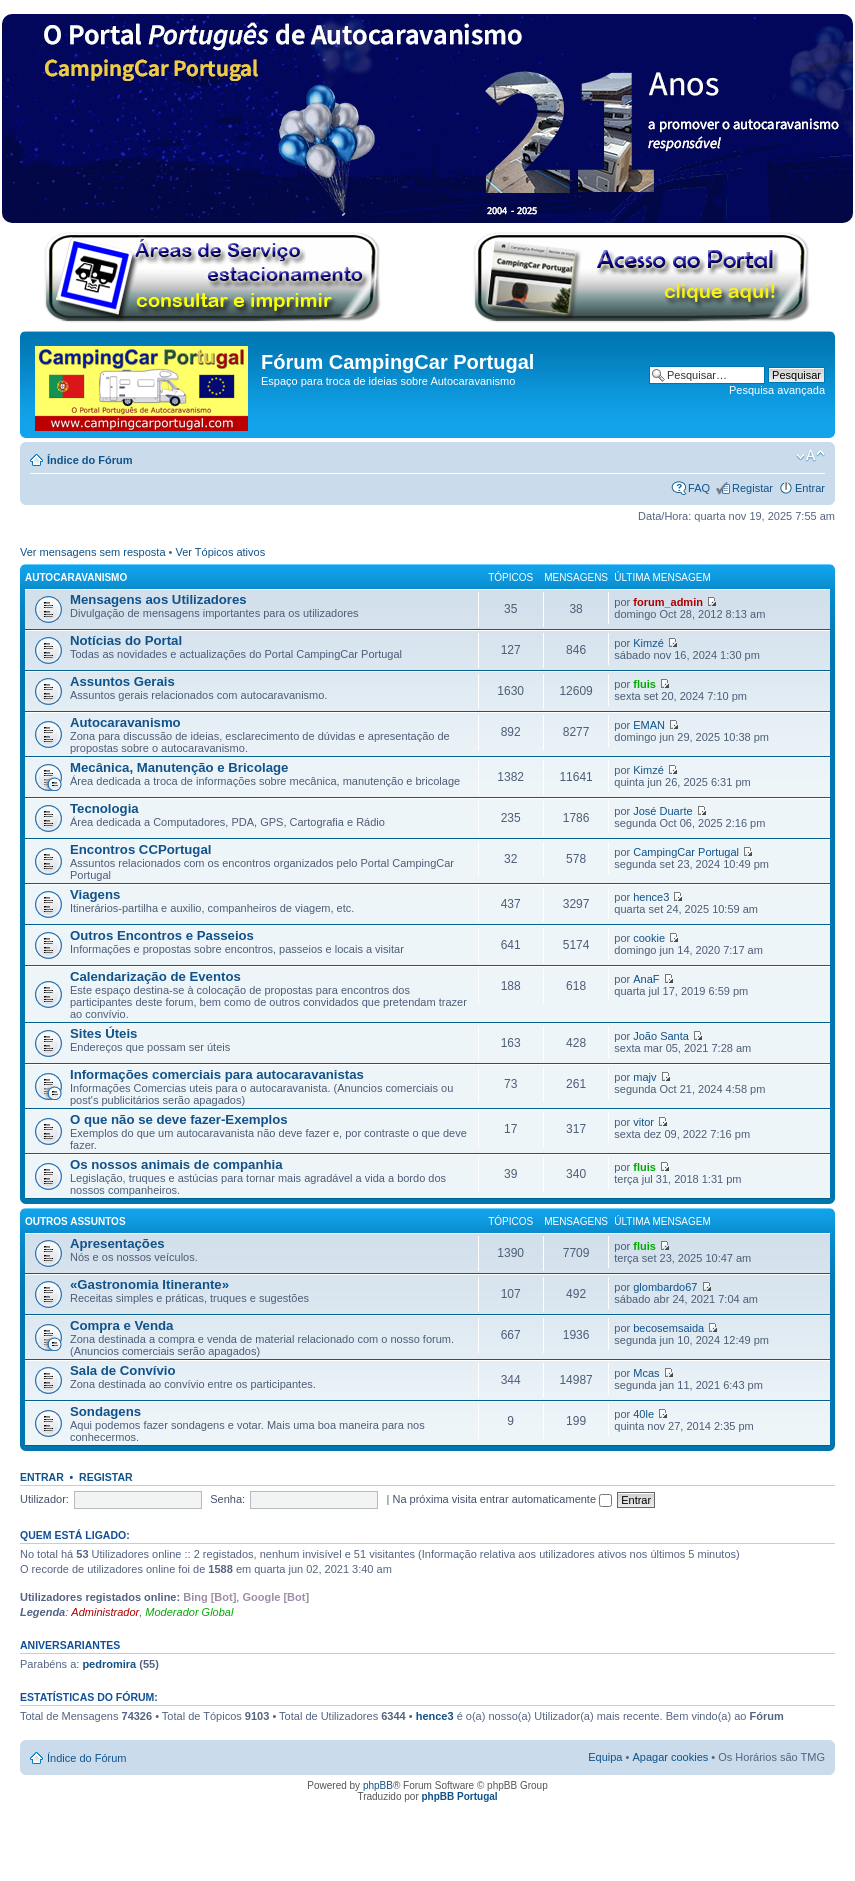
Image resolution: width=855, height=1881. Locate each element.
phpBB (378, 1785)
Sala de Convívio (123, 1370)
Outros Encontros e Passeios (162, 935)
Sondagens (105, 1411)
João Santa (661, 1036)
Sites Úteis (103, 1033)
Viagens (95, 894)
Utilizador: (44, 1499)
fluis (644, 684)
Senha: (227, 1499)
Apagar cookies (670, 1757)
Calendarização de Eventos (155, 976)
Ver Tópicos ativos (221, 552)
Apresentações (117, 1243)
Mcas (646, 1373)
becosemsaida (668, 1328)
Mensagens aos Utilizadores (158, 599)
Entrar (810, 488)
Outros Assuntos (75, 1221)
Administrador (105, 1612)
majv (644, 1077)
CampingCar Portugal (686, 852)
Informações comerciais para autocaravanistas (217, 1074)
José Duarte (662, 811)
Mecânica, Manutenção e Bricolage (179, 767)
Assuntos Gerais (122, 681)
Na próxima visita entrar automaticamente (502, 1499)
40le (643, 1414)
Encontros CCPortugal (140, 849)
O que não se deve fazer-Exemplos (179, 1119)
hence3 (651, 897)
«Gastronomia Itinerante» (149, 1284)
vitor (643, 1122)
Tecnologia (104, 808)
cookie (649, 938)
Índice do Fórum (90, 460)
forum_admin (668, 602)
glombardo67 (665, 1287)
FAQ (699, 488)
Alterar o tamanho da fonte (810, 456)
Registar (752, 488)
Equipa (605, 1757)
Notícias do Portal (126, 640)
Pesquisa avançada (777, 390)
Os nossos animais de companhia (176, 1164)
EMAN (649, 725)
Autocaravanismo (76, 577)
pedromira (109, 1664)
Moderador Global (189, 1612)
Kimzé (648, 643)
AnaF (646, 979)
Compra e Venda (121, 1325)
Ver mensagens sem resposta (93, 552)
